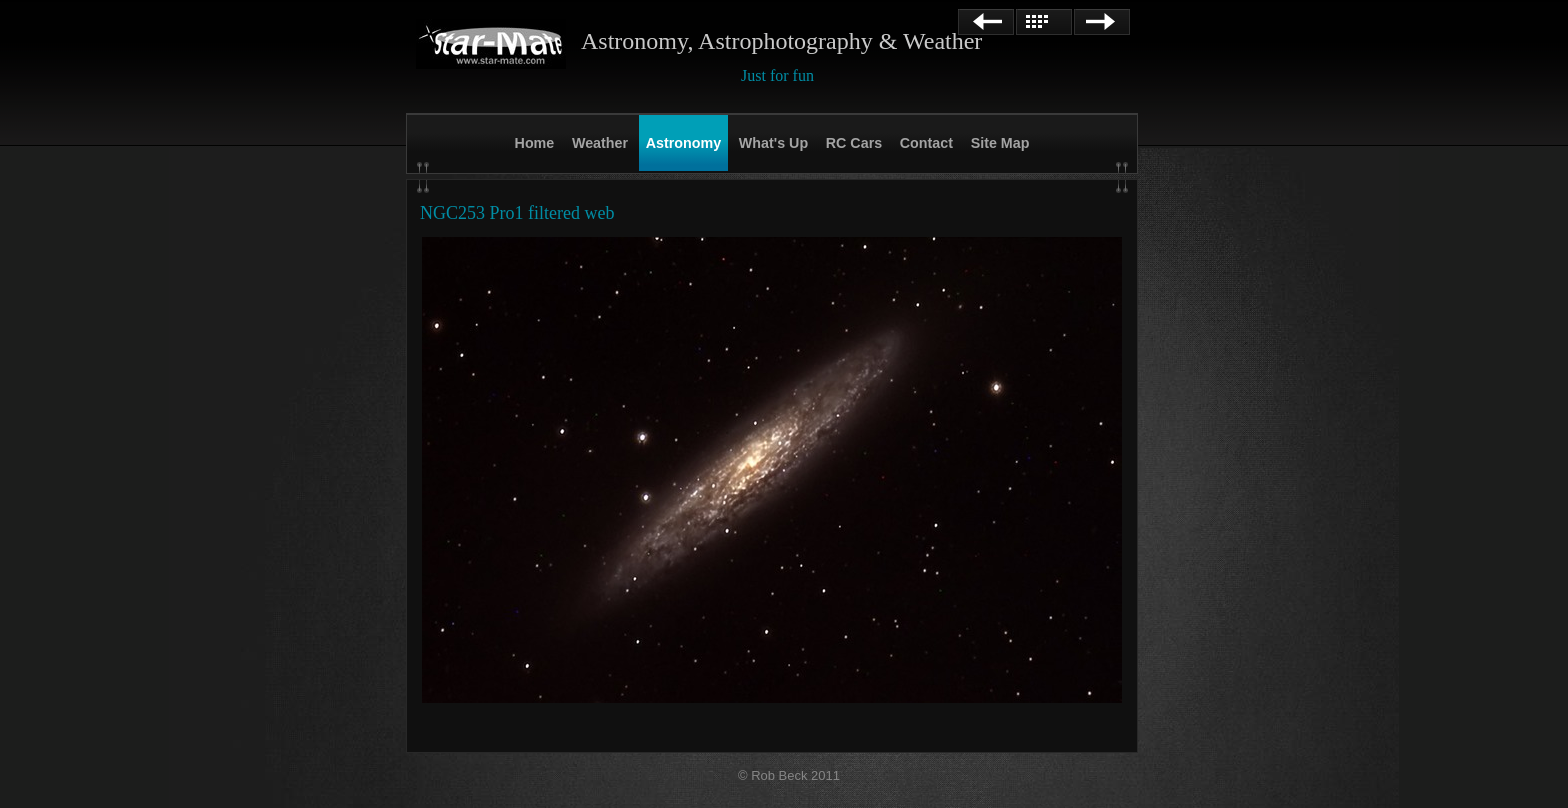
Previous (986, 22)
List (1044, 22)
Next (1102, 22)
